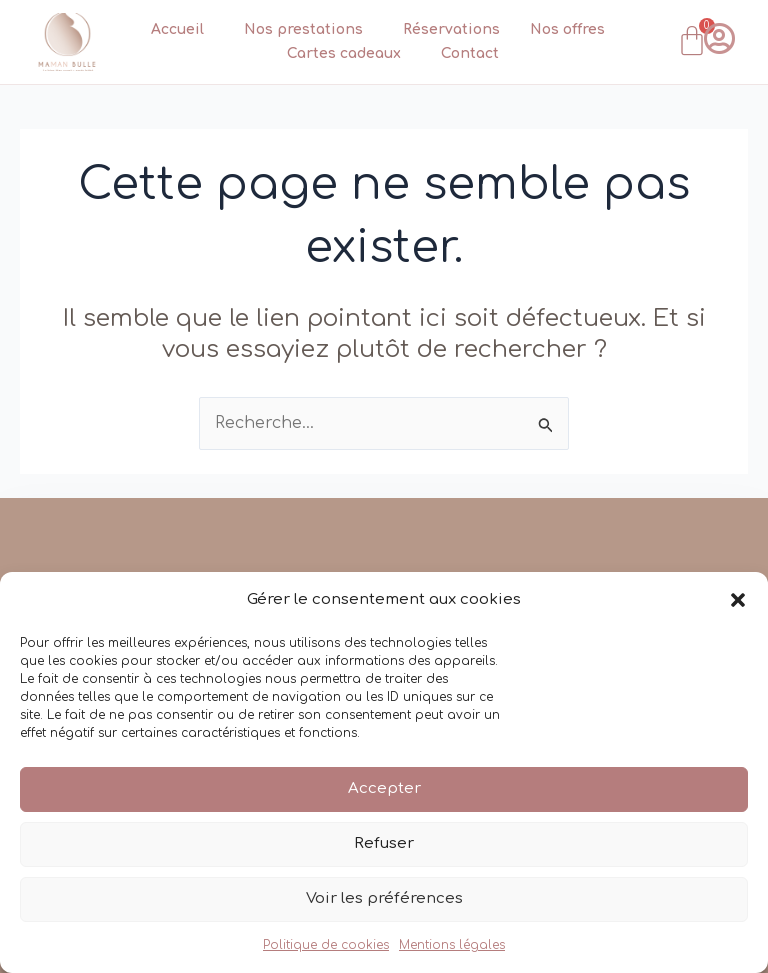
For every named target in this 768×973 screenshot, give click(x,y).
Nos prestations (308, 30)
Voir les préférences (384, 898)
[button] (738, 600)
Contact (470, 53)
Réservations (451, 29)
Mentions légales (452, 945)
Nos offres (567, 29)
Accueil (182, 30)
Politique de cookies (326, 945)
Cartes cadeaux (349, 54)
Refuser (384, 843)
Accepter (384, 788)
